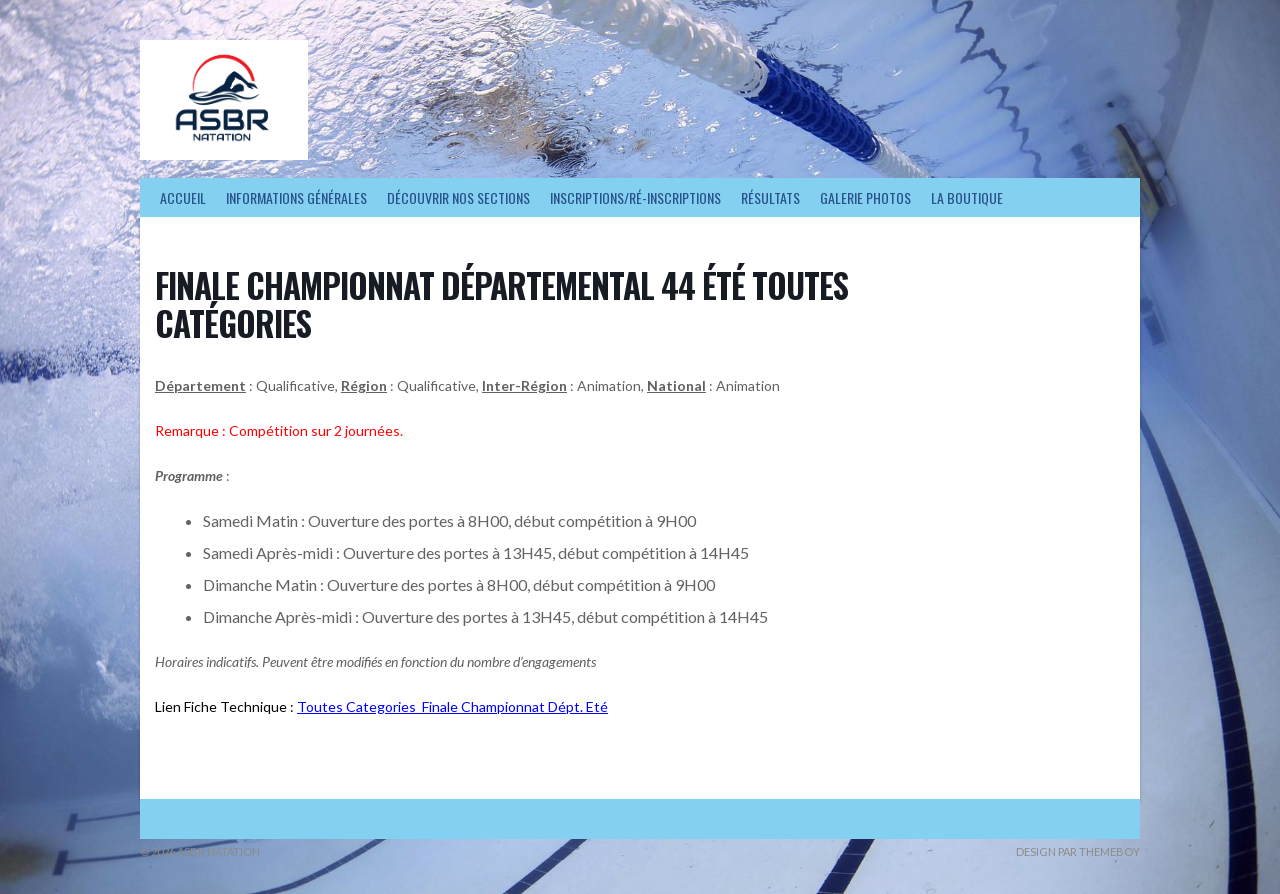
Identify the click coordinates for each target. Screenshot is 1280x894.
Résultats (770, 197)
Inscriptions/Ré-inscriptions (635, 197)
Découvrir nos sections (458, 197)
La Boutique (967, 197)
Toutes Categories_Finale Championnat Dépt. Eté (452, 706)
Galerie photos (865, 197)
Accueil (183, 197)
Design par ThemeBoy (1078, 851)
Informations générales (296, 197)
